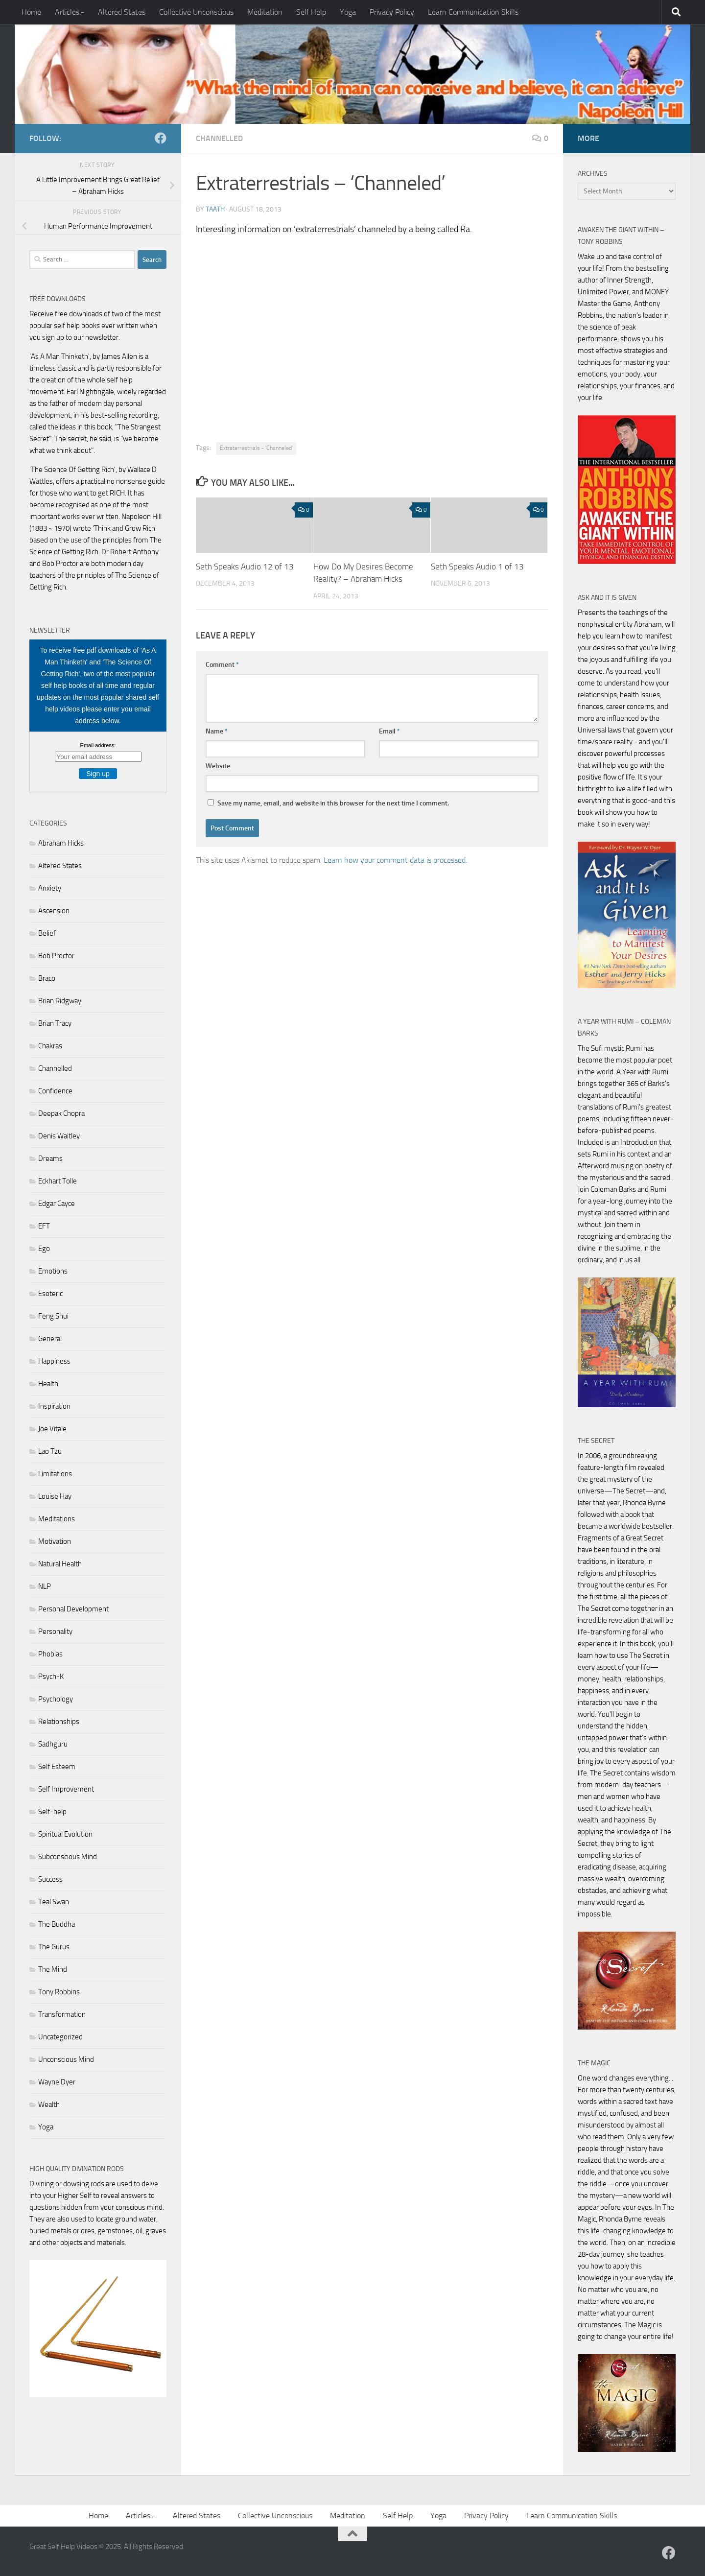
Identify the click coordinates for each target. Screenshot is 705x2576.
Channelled (219, 138)
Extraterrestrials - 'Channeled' (256, 448)
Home (31, 12)
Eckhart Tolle (57, 1181)
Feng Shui (53, 1316)
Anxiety (49, 888)
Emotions (53, 1271)
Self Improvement (66, 1789)
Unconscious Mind (66, 2059)
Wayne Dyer (56, 2082)
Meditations (56, 1518)
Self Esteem (56, 1766)
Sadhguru (53, 1744)
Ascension (54, 910)
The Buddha (56, 1924)
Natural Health (60, 1564)
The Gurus (54, 1946)
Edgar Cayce (56, 1203)
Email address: (98, 745)
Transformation (62, 2014)
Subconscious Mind (67, 1856)
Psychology (55, 1699)
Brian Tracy (54, 1023)
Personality (55, 1631)
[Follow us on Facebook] (160, 138)
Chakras (50, 1045)
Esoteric (50, 1293)
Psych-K (51, 1676)
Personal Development (73, 1609)
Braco (46, 978)
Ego (44, 1248)
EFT (44, 1226)
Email (389, 731)
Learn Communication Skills (473, 12)
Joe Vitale (52, 1428)
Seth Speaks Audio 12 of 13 (245, 566)
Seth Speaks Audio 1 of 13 (477, 566)
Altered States (121, 12)
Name (217, 731)
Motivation (54, 1541)
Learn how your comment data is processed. (395, 860)
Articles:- (69, 12)
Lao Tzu (50, 1451)
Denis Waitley (59, 1136)
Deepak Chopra (61, 1113)
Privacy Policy (392, 12)
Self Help (311, 12)
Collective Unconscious (196, 12)
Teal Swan (53, 1901)
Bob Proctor (56, 955)
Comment (222, 665)
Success (50, 1879)
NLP (44, 1586)
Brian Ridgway (59, 1000)
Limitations (55, 1473)
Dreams (50, 1158)
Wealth (49, 2104)
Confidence (55, 1091)
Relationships (58, 1721)
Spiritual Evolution (65, 1834)
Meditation (264, 12)
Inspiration (54, 1406)
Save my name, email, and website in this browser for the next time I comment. (333, 803)
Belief (47, 933)
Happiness (54, 1361)
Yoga (348, 12)
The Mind (52, 1969)
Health (48, 1383)
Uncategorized (60, 2036)
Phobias (50, 1654)
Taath (215, 209)
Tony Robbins (59, 1991)
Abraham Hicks (61, 843)
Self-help (52, 1811)
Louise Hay (54, 1496)
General (50, 1338)
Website (218, 766)
